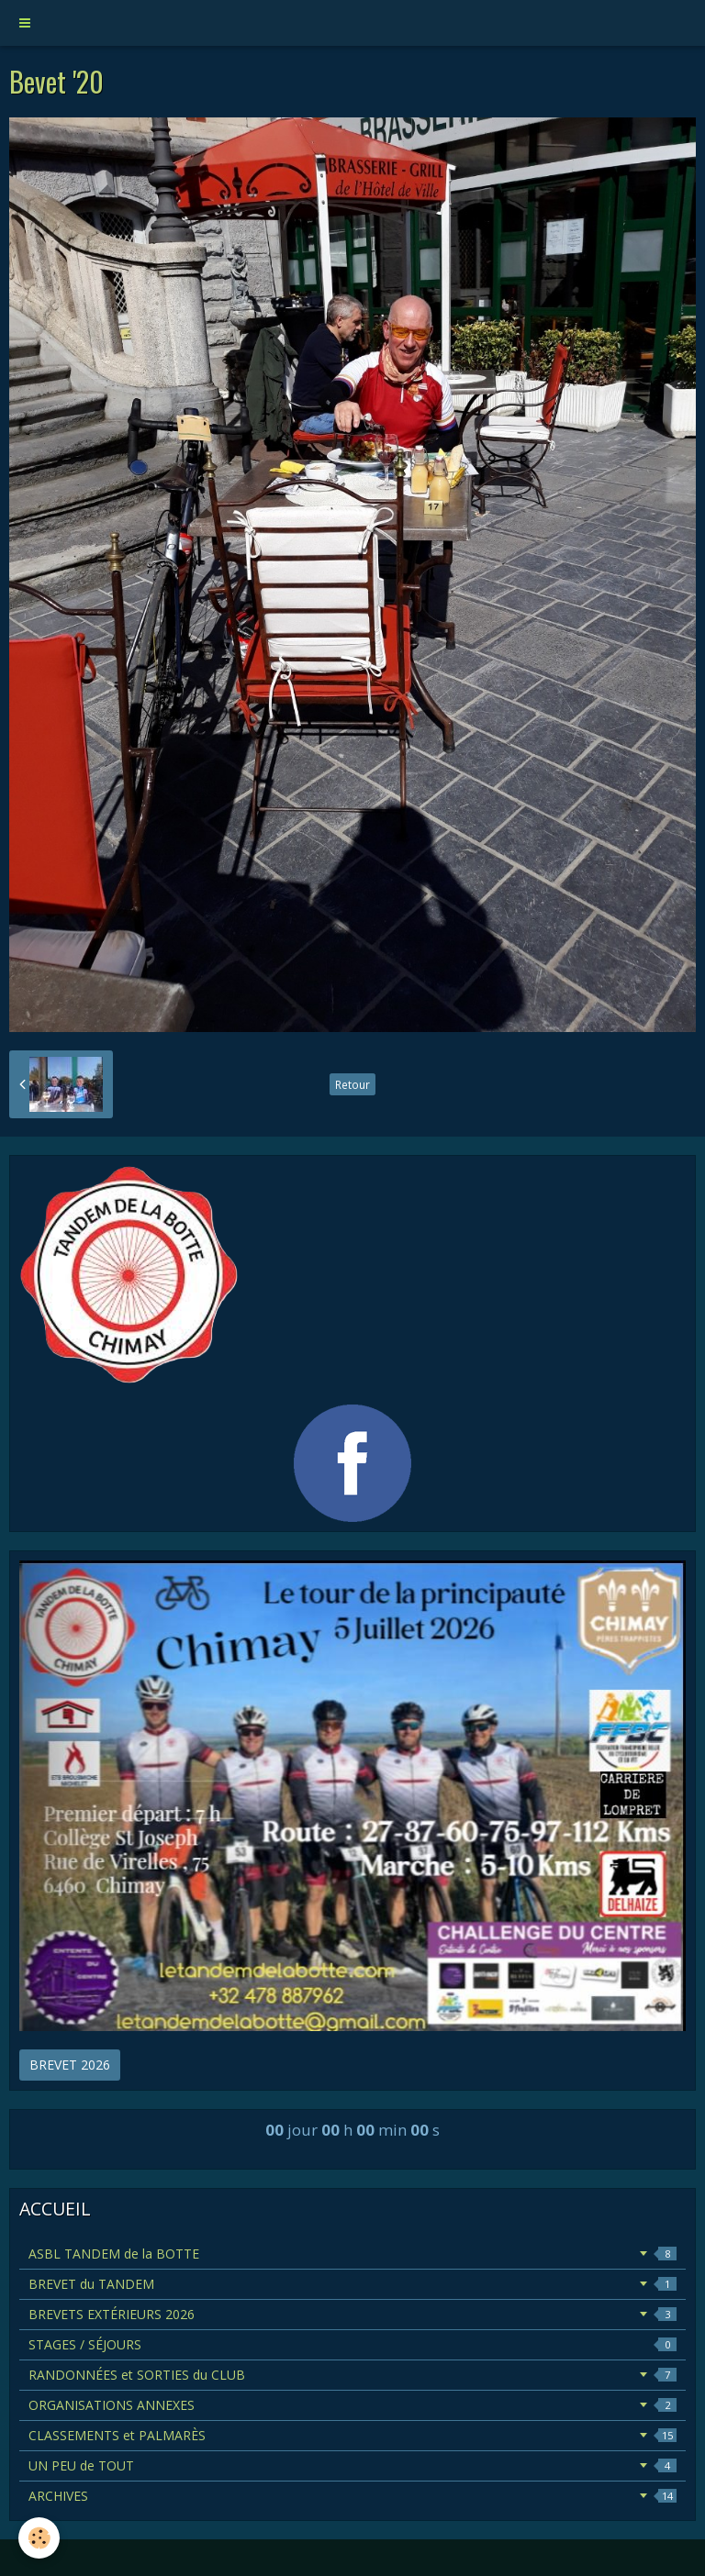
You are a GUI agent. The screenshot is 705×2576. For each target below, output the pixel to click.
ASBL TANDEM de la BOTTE (352, 2253)
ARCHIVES (352, 2495)
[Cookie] (39, 2538)
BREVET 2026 (69, 2064)
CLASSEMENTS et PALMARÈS (352, 2435)
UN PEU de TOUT (352, 2465)
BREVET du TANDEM (352, 2284)
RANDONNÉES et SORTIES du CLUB (352, 2374)
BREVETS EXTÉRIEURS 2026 (352, 2314)
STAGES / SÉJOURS (352, 2344)
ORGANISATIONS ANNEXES (352, 2405)
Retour (352, 1084)
